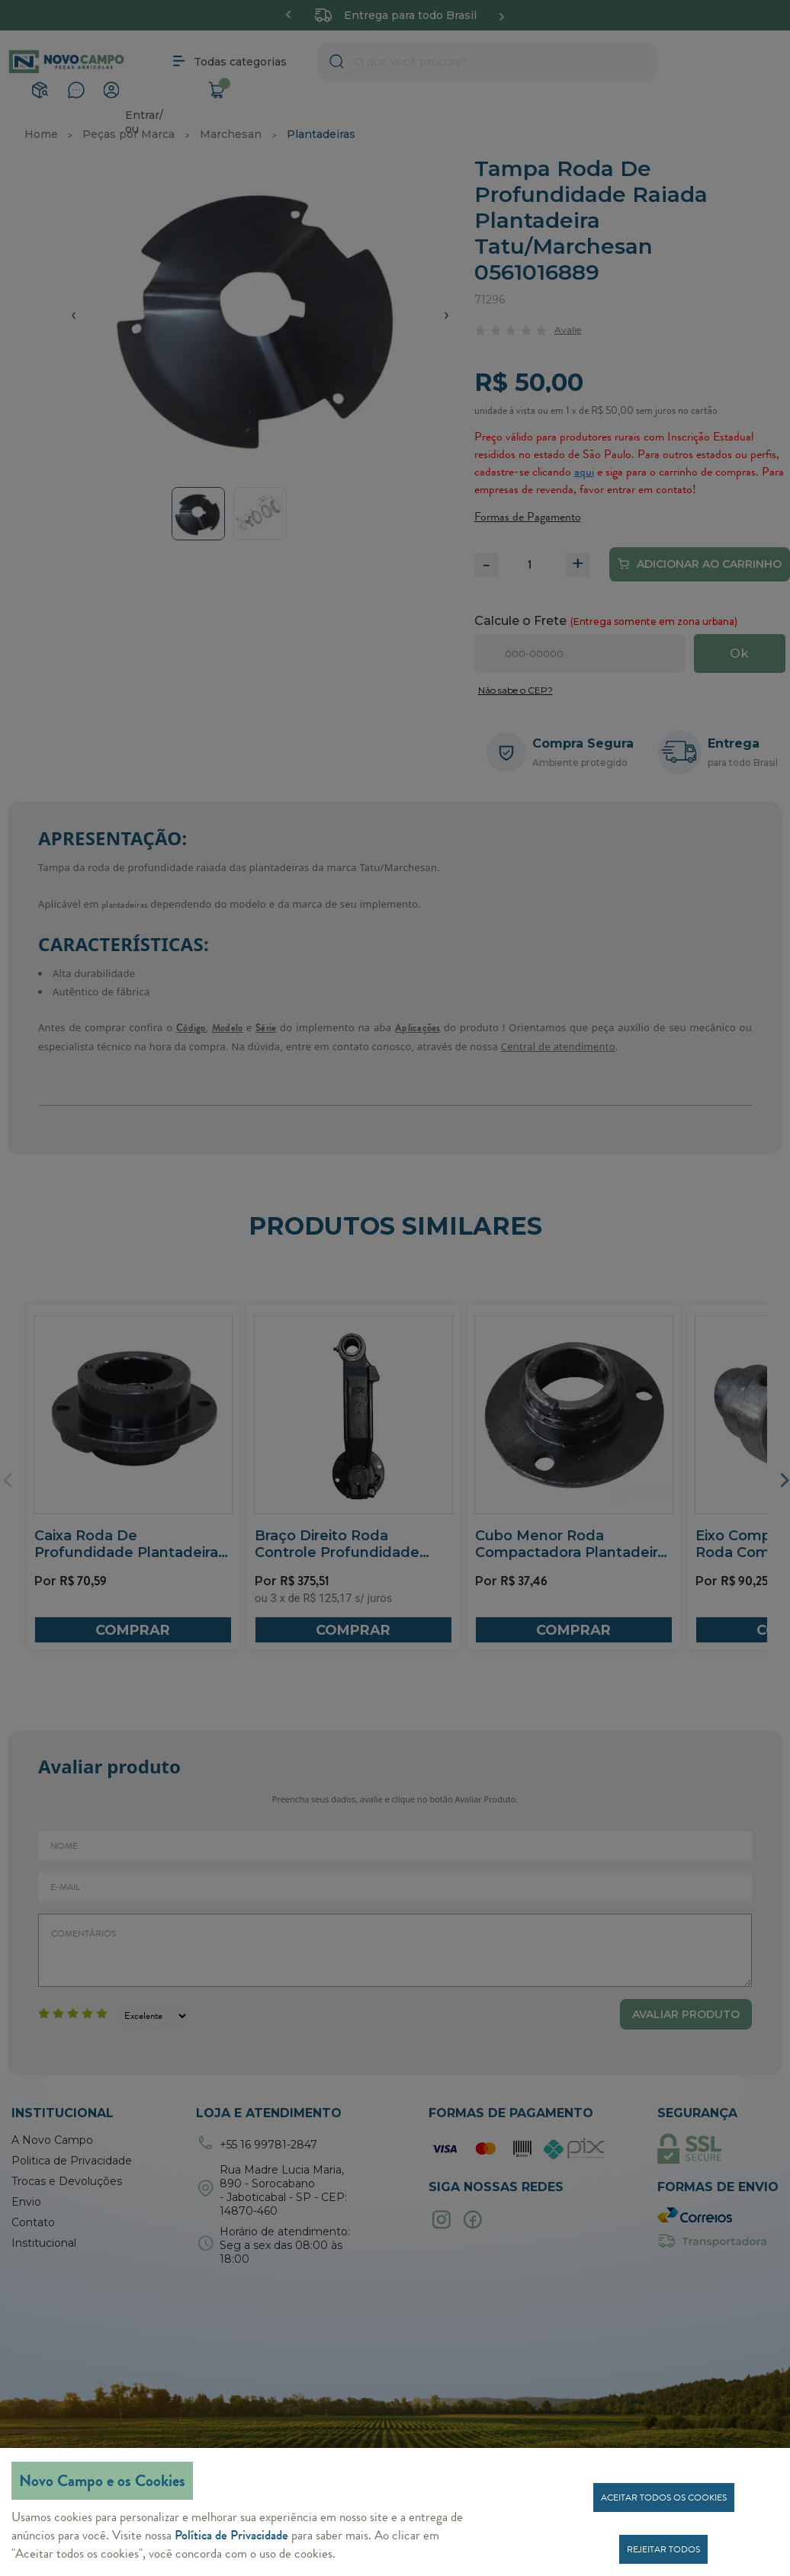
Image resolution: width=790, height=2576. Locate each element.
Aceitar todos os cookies (664, 2497)
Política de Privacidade (231, 2535)
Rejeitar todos (663, 2549)
